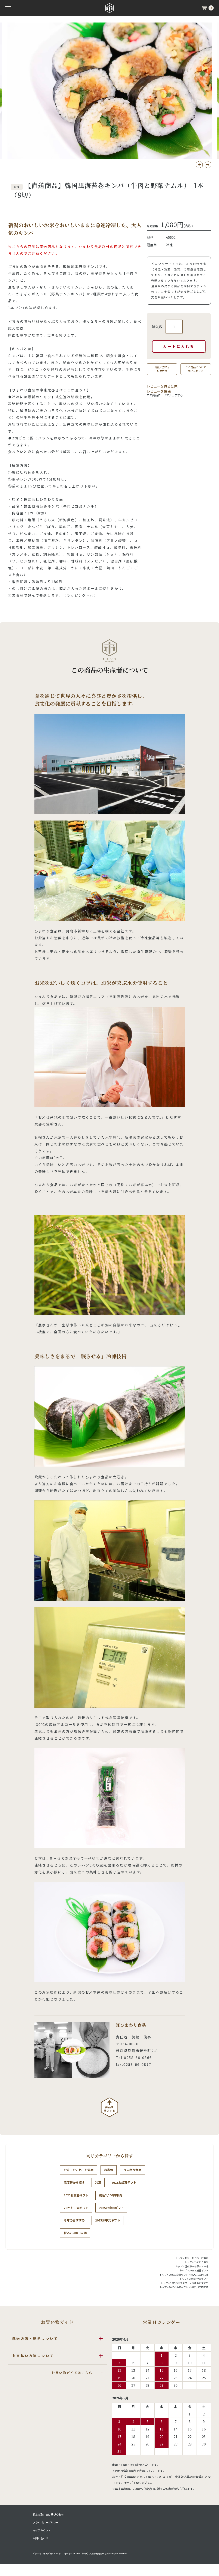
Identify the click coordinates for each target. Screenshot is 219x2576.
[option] (110, 91)
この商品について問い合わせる (195, 369)
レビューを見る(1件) (163, 386)
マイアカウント (42, 2542)
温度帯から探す (108, 2185)
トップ (178, 2269)
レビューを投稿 (159, 391)
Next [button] (208, 164)
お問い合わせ (40, 2550)
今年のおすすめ (115, 2229)
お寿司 (114, 2171)
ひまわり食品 (75, 2185)
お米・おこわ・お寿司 (81, 2171)
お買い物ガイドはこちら (72, 2384)
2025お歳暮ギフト (78, 2200)
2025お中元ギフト (115, 2214)
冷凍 (136, 2185)
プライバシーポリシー (45, 2534)
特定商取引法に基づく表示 (48, 2526)
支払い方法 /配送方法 (162, 369)
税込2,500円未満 (77, 2214)
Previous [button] (199, 164)
